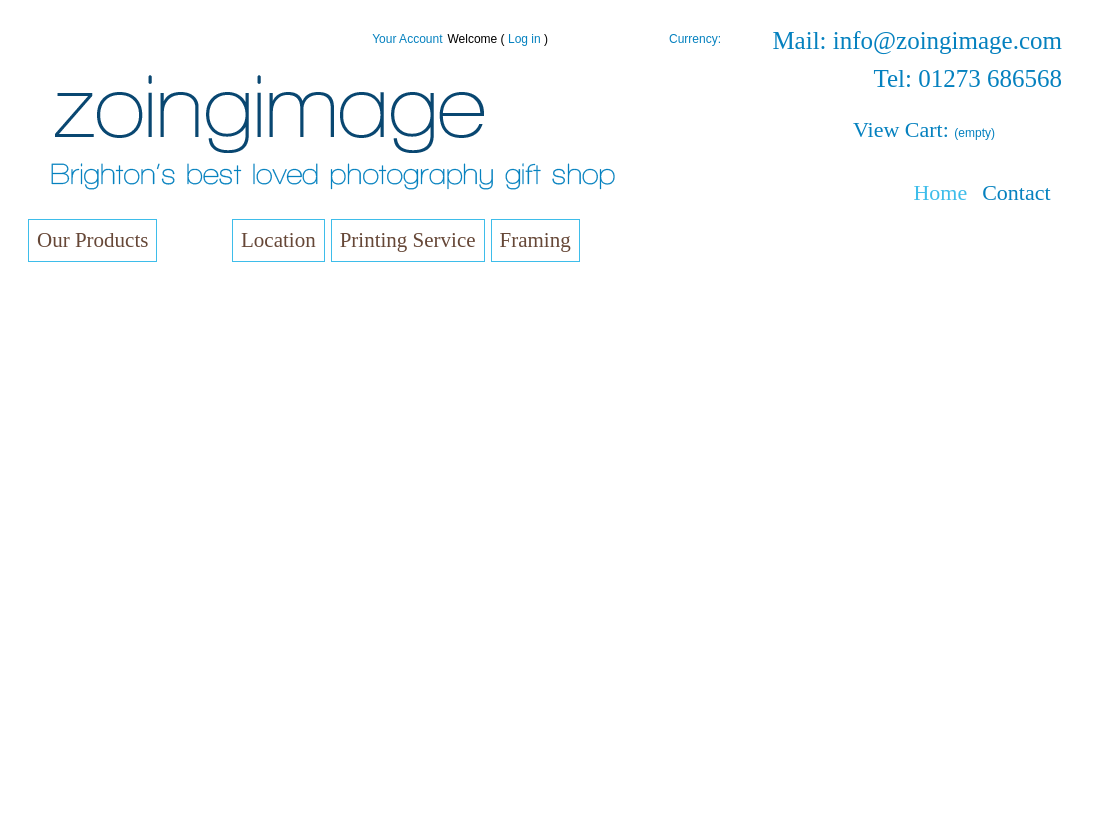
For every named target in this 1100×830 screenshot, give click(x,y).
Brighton (163, 392)
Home (940, 192)
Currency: (695, 39)
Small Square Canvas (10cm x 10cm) (165, 344)
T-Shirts (87, 801)
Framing (535, 240)
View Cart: (924, 129)
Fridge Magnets (110, 676)
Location (278, 240)
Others (158, 417)
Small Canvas (105, 295)
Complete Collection (197, 442)
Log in (524, 39)
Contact (1016, 192)
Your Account (407, 39)
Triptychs (165, 569)
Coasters (91, 701)
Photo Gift (94, 726)
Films (80, 751)
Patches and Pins (115, 776)
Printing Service (408, 240)
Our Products (92, 240)
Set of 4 (161, 544)
